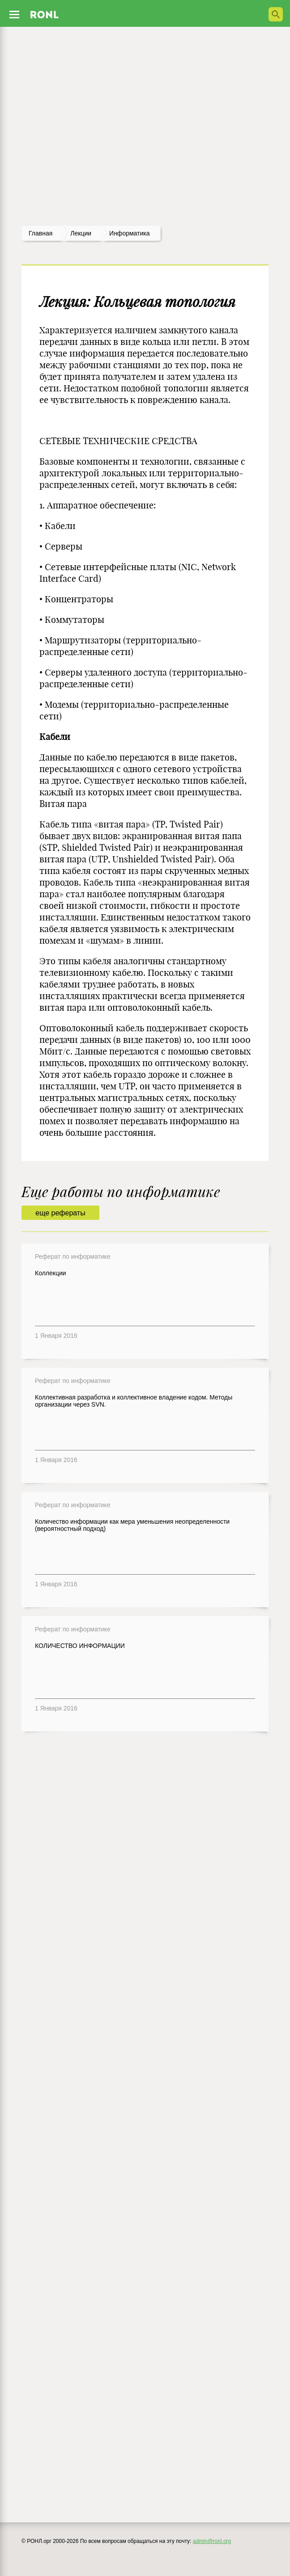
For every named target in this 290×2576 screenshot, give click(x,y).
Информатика (129, 233)
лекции (80, 233)
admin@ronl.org (212, 2541)
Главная (40, 233)
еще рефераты (60, 1213)
